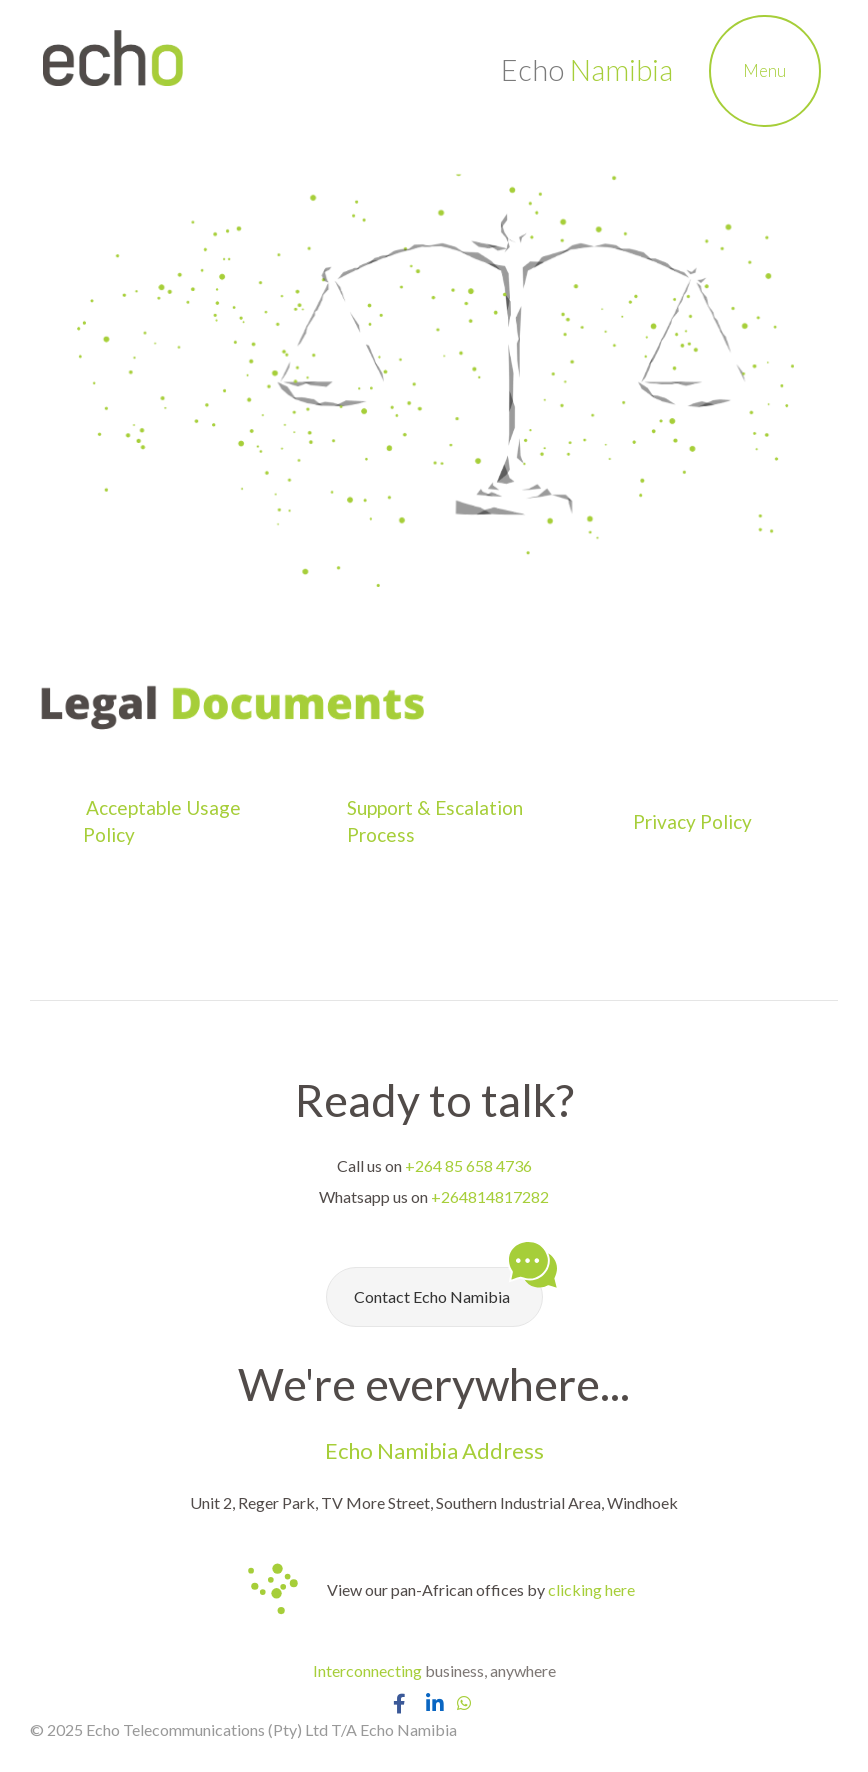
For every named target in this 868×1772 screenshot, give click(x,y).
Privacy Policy (694, 821)
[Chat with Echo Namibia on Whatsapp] (464, 1702)
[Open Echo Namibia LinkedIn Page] (434, 1703)
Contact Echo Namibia (448, 1286)
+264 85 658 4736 (468, 1165)
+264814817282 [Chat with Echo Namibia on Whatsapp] (490, 1196)
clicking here (591, 1589)
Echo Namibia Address (434, 1450)
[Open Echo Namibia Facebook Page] (399, 1703)
